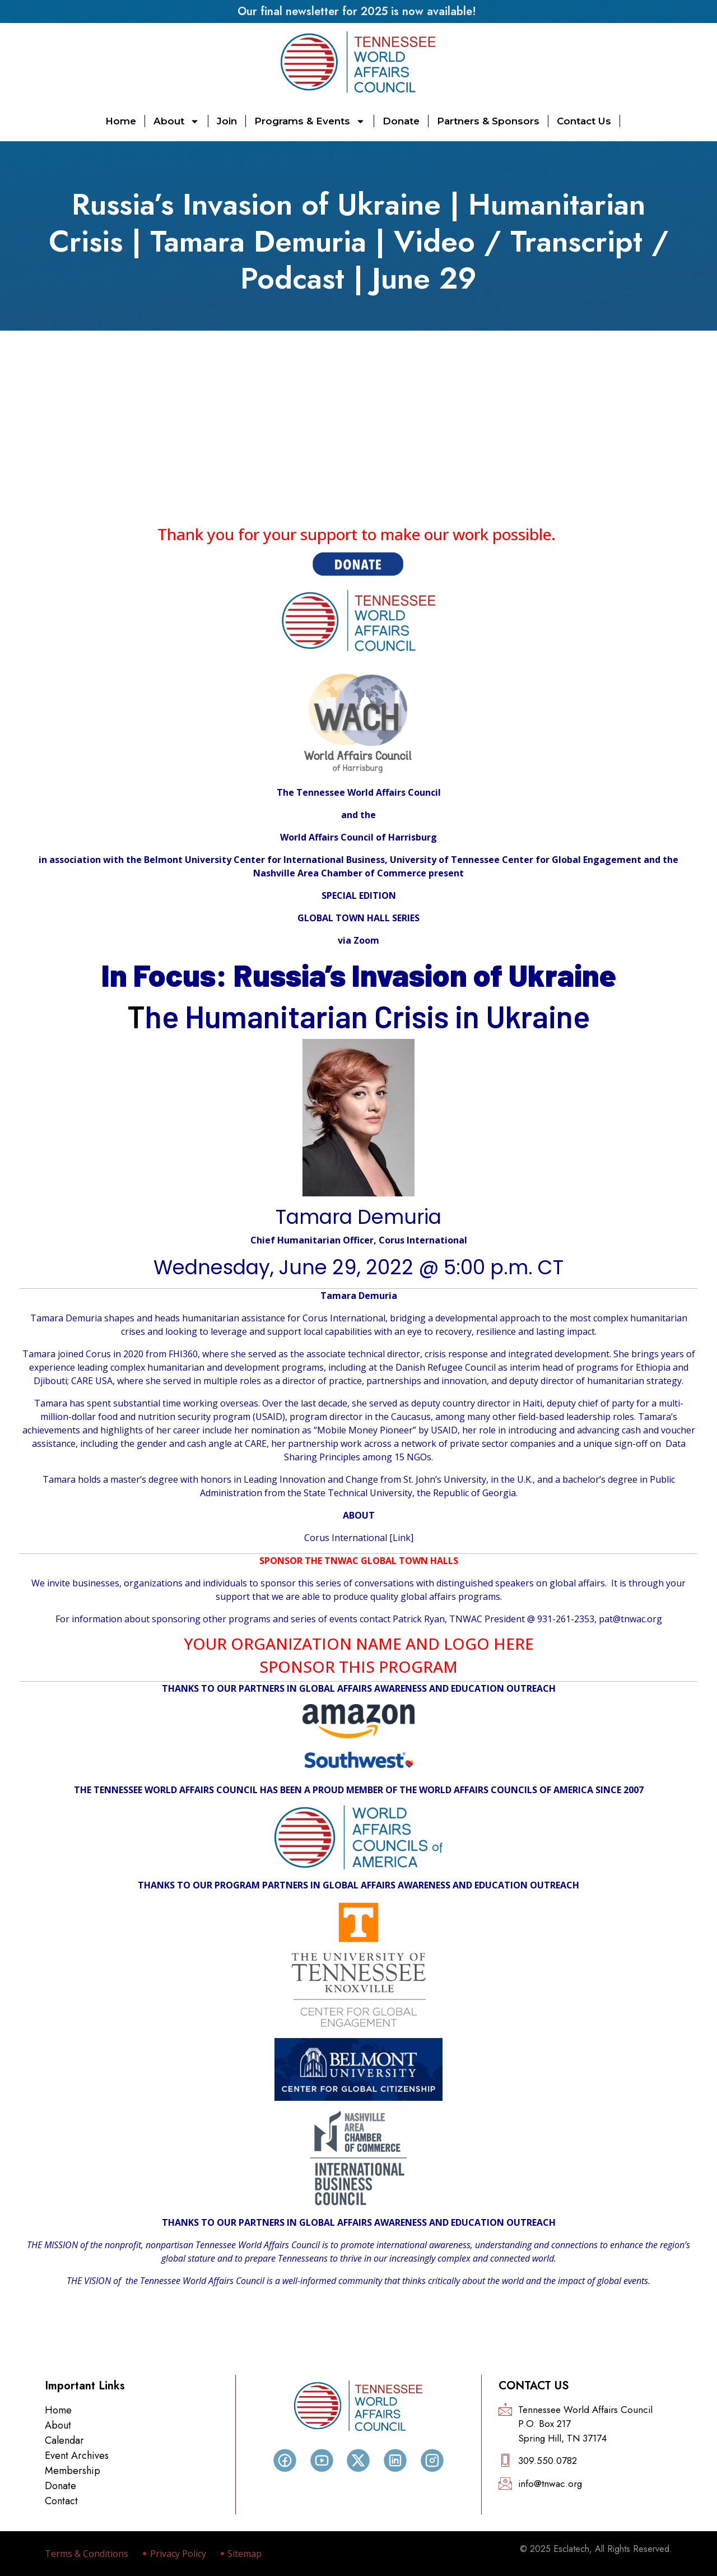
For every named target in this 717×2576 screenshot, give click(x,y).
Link (402, 1537)
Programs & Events (309, 121)
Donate (401, 121)
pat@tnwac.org (630, 1619)
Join (227, 121)
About (176, 121)
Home (120, 121)
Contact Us (584, 121)
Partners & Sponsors (488, 121)
